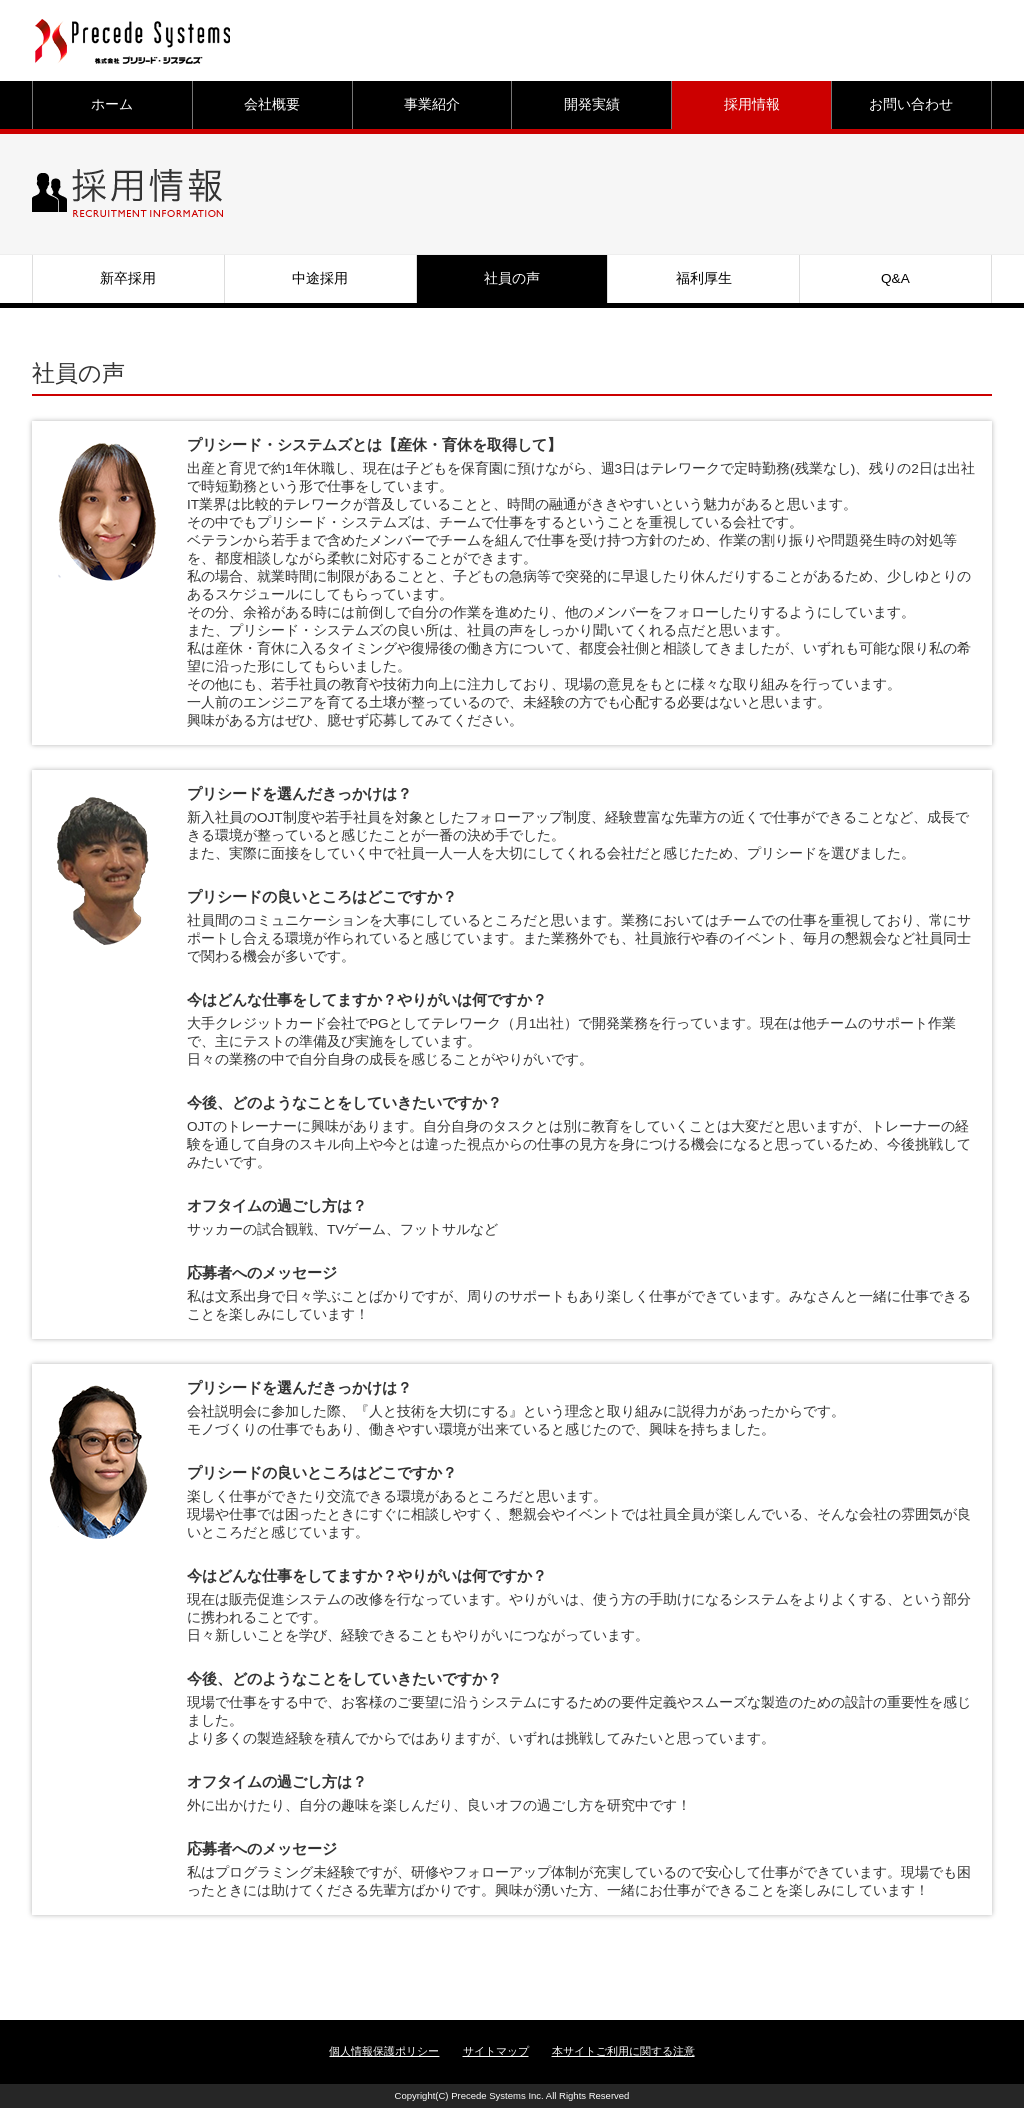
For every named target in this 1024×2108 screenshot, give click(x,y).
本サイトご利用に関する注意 (623, 2051)
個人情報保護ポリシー (384, 2051)
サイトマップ (496, 2051)
